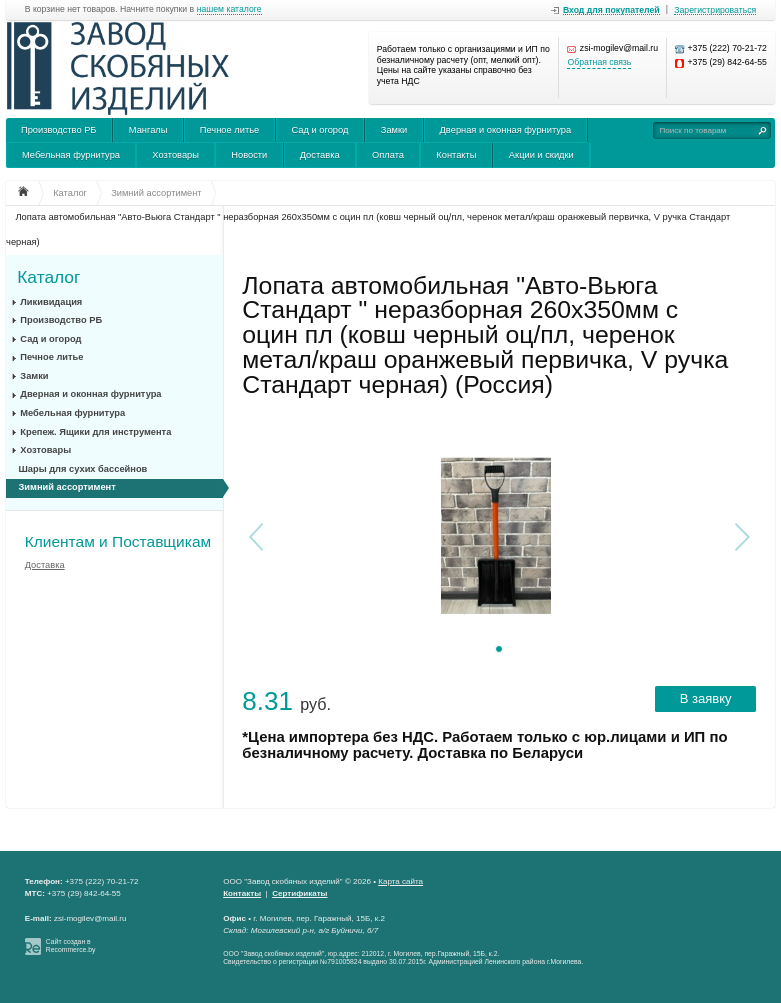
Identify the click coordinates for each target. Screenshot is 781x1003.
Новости (249, 155)
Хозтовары (175, 155)
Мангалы (148, 130)
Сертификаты (299, 893)
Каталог (48, 276)
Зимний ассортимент (67, 487)
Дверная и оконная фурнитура (506, 130)
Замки (394, 130)
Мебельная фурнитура (71, 155)
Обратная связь (599, 62)
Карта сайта (400, 881)
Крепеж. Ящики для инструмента (95, 432)
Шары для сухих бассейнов (83, 469)
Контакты (456, 155)
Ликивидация (51, 302)
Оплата (388, 155)
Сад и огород (320, 130)
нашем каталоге (229, 9)
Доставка (320, 155)
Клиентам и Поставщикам (118, 541)
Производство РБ (59, 130)
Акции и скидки (541, 155)
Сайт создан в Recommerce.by (71, 946)
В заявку (706, 698)
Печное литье (229, 130)
